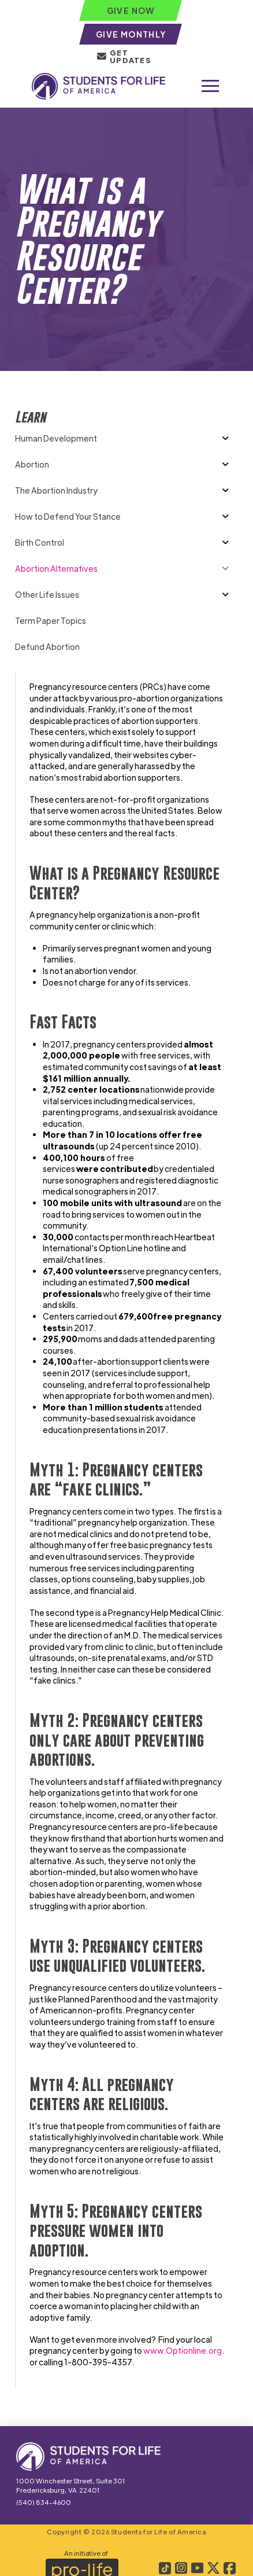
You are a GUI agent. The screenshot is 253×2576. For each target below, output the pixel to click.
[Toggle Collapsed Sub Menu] (126, 438)
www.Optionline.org (182, 2350)
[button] (210, 86)
